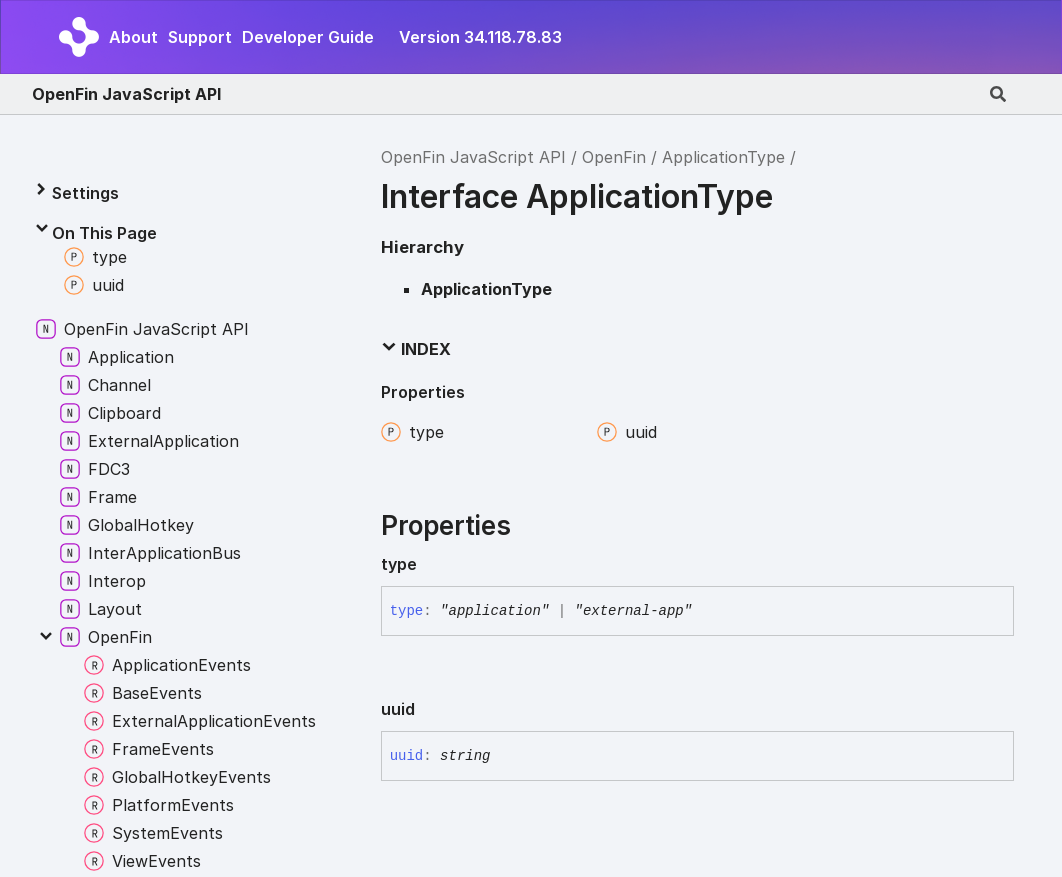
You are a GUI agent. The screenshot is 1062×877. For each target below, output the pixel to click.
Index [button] (416, 349)
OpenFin (614, 157)
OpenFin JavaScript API (126, 94)
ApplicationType (723, 157)
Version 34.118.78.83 (480, 37)
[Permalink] (433, 564)
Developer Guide (308, 37)
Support (200, 37)
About (133, 37)
